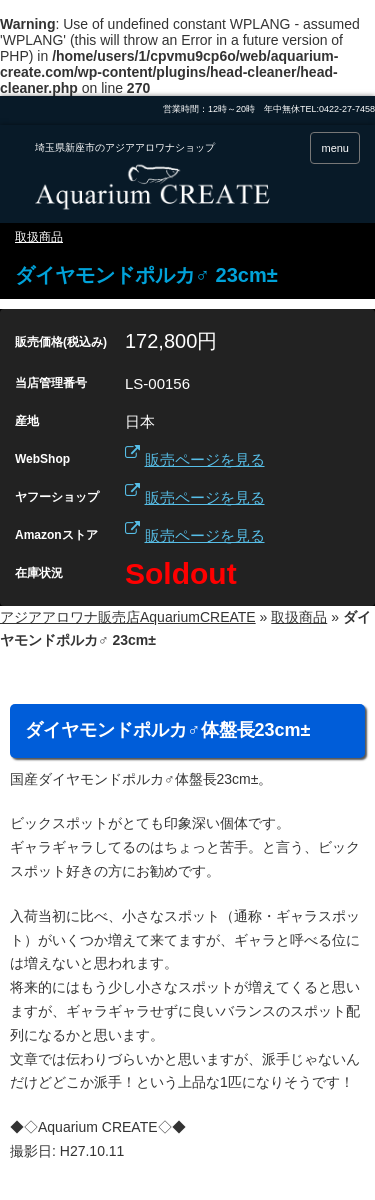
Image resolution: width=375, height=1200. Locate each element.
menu (335, 148)
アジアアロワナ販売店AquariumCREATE (128, 617)
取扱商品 (39, 237)
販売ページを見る (205, 459)
